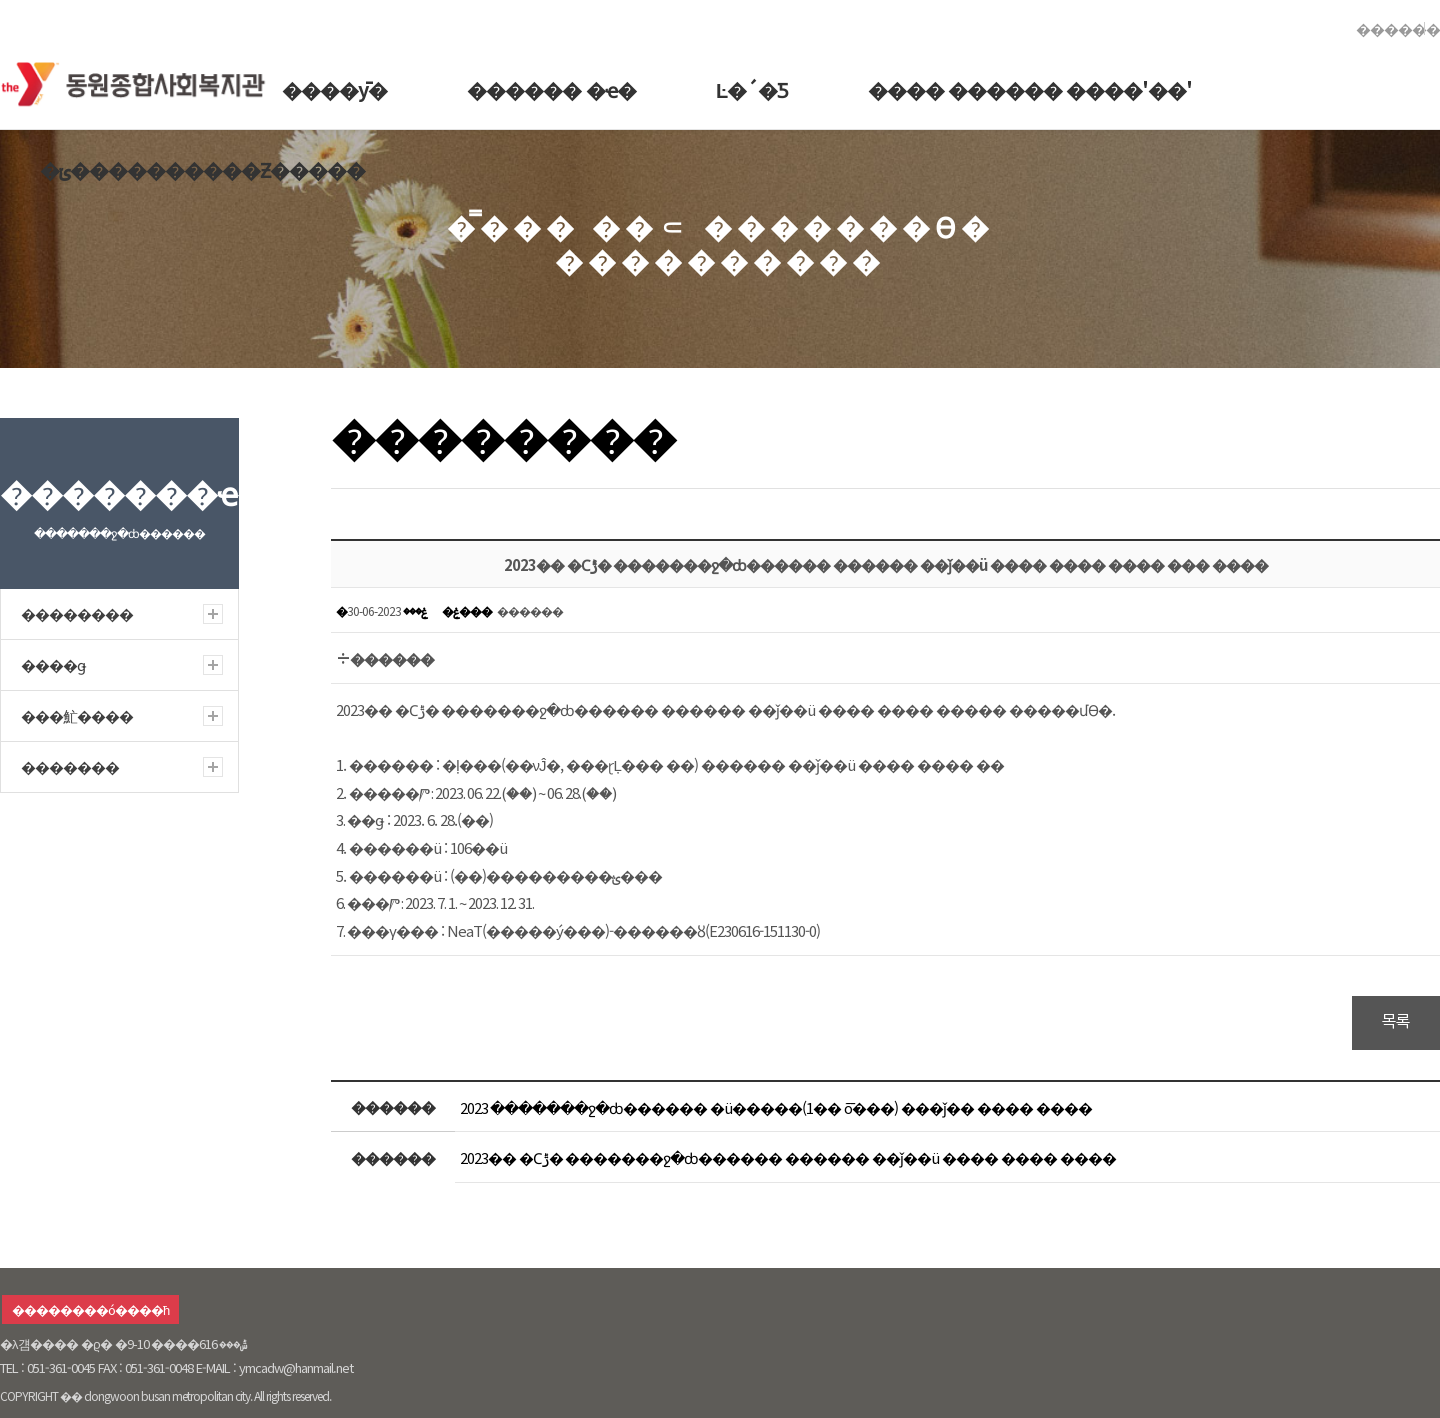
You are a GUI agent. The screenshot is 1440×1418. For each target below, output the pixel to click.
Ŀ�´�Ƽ (752, 89)
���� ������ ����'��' (1030, 89)
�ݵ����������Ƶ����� (202, 169)
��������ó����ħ (90, 1309)
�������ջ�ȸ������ (139, 79)
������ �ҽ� (551, 89)
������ (1398, 28)
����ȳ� (334, 89)
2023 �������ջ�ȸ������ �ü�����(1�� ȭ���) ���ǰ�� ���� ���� (776, 1107)
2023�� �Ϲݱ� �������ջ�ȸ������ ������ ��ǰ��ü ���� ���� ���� (788, 1157)
